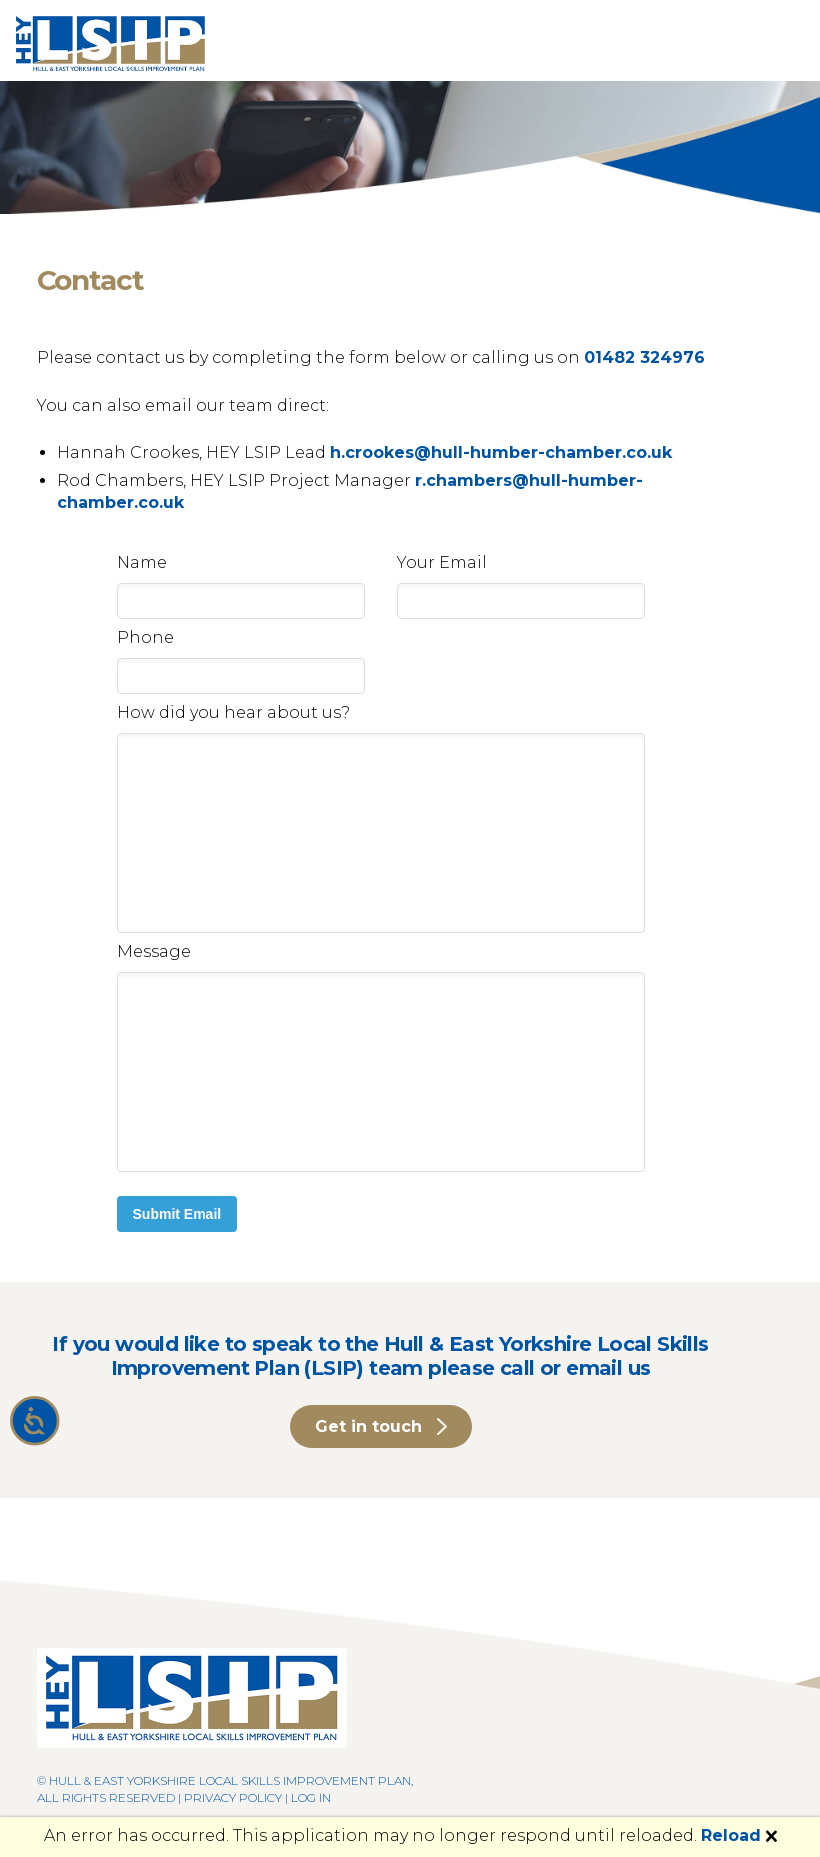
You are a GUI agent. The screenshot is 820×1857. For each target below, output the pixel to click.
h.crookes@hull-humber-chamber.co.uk (501, 452)
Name (142, 562)
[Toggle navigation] (776, 41)
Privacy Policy (233, 1797)
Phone (145, 637)
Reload (731, 1835)
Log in (311, 1797)
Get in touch (368, 1426)
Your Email (442, 562)
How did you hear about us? (233, 712)
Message (154, 951)
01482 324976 (644, 357)
